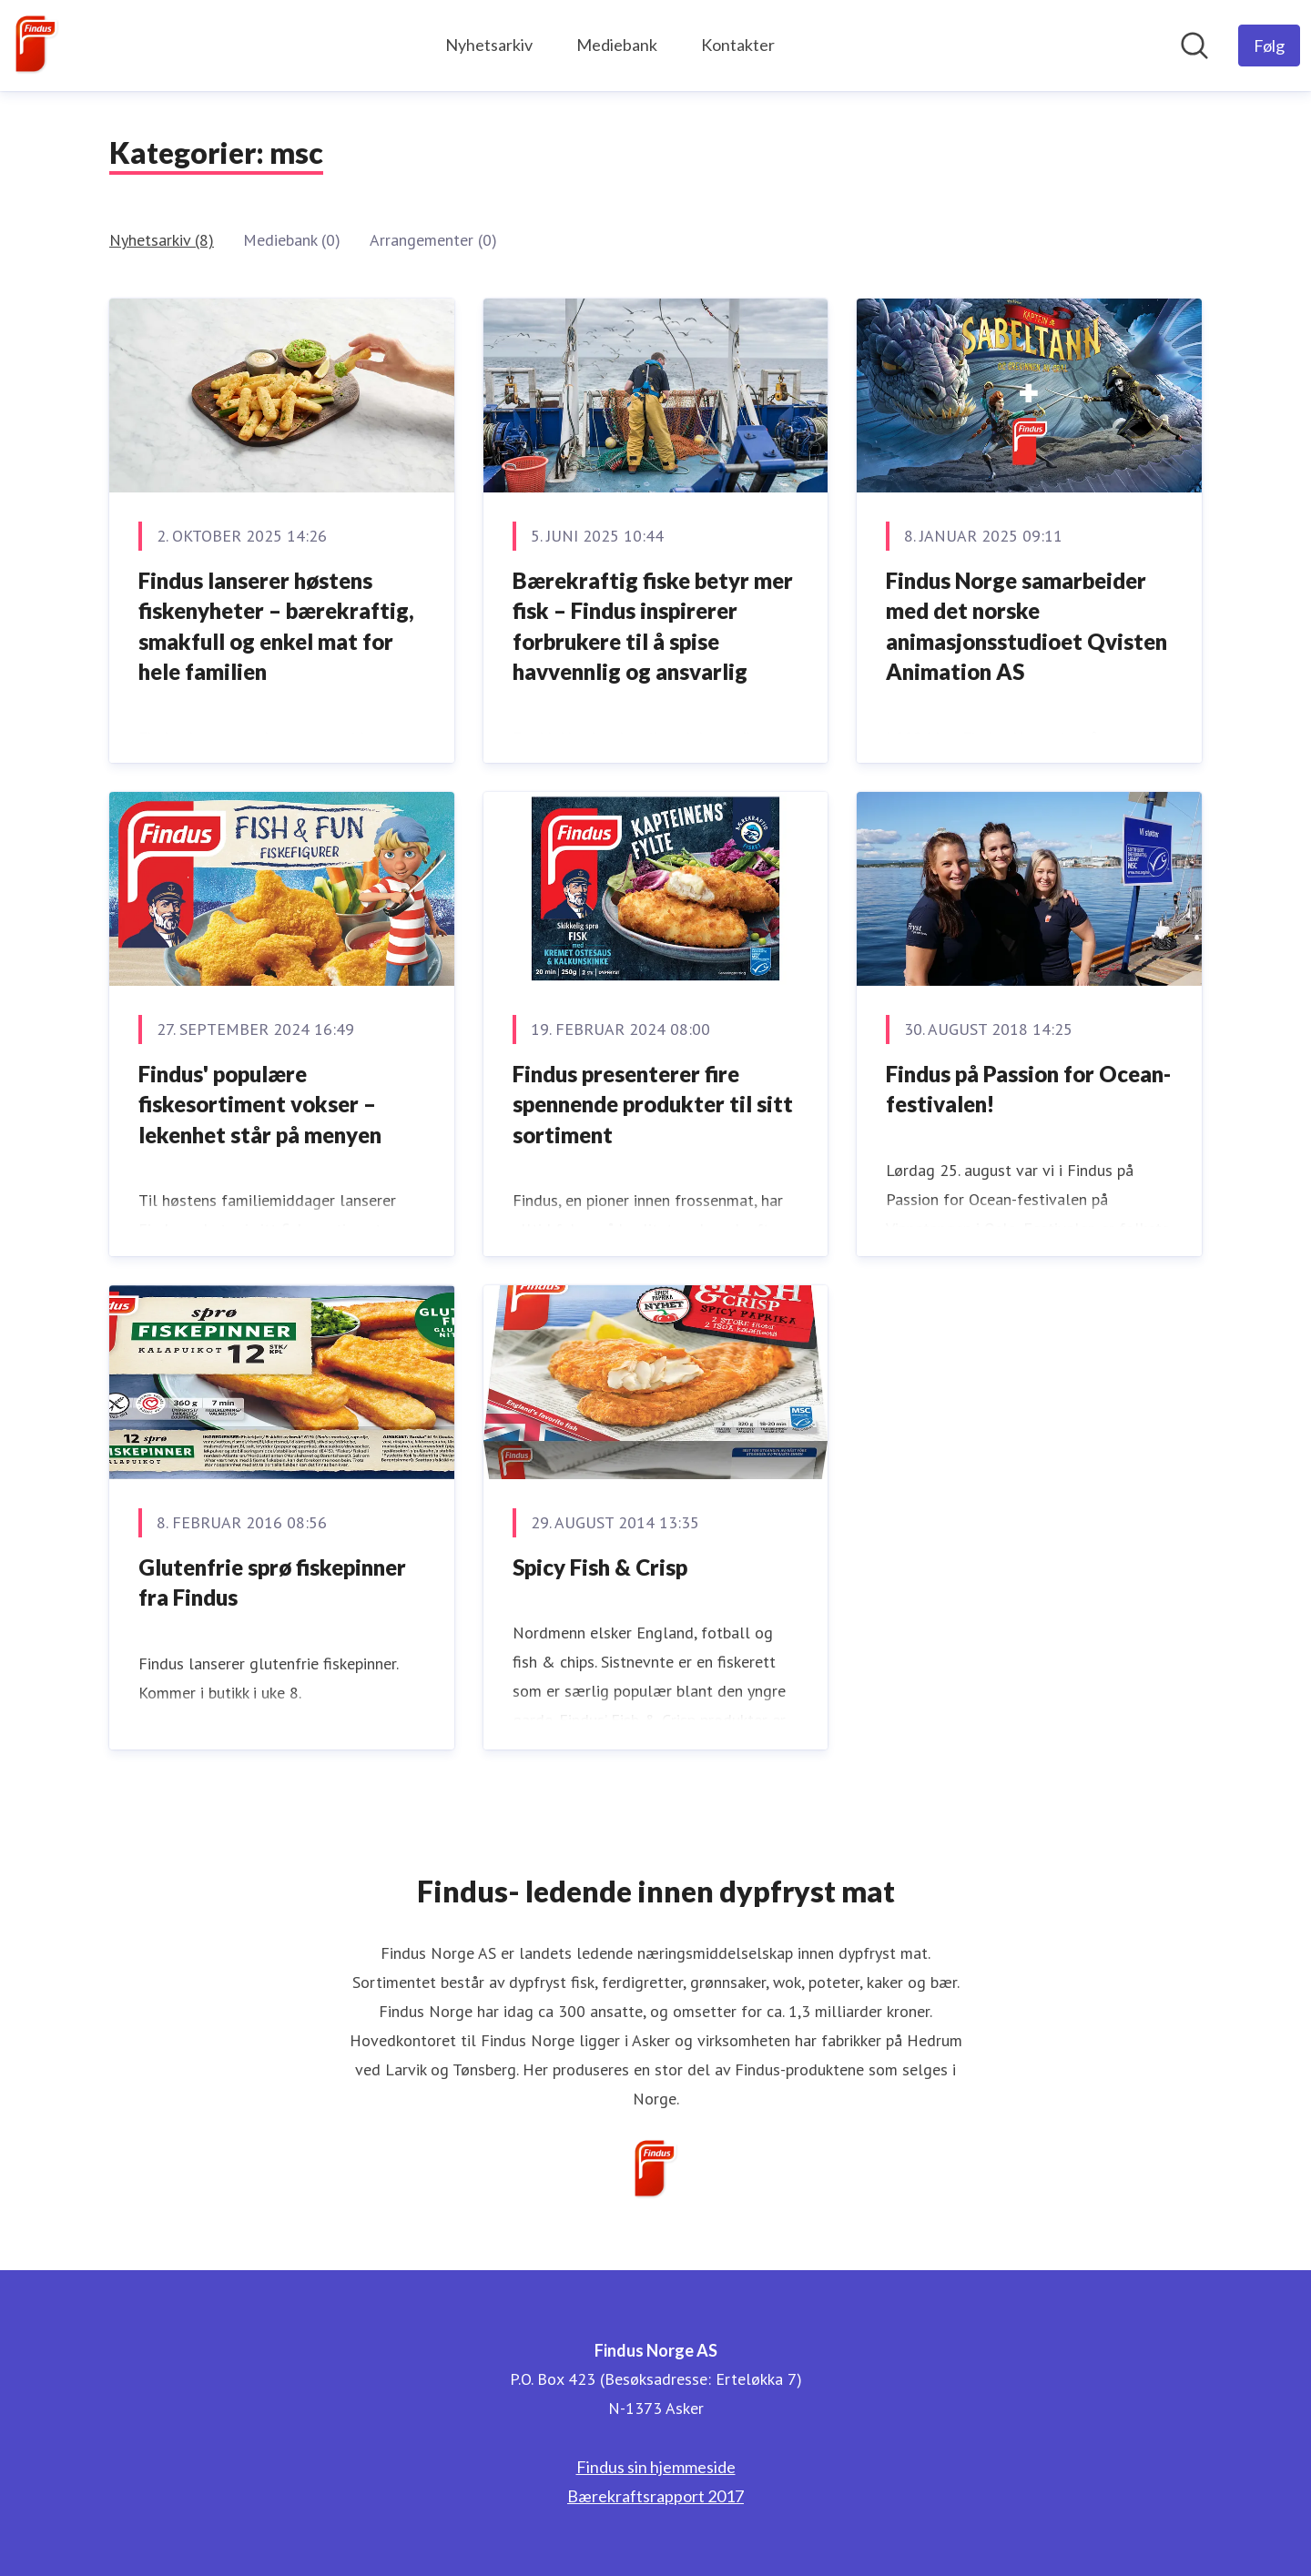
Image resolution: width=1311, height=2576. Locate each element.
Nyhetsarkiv (489, 45)
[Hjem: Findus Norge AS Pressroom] (36, 45)
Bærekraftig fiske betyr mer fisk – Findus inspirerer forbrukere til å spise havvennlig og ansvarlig (653, 626)
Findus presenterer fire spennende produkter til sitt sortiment (653, 1104)
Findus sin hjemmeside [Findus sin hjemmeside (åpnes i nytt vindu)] (656, 2467)
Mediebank (616, 45)
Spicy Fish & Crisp (600, 1567)
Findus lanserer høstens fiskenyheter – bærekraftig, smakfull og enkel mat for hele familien (276, 626)
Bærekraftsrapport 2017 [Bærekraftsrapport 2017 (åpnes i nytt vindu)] (655, 2496)
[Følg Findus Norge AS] (1269, 45)
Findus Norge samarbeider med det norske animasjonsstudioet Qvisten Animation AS (1026, 626)
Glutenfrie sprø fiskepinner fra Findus (272, 1582)
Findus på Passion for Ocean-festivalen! (1028, 1089)
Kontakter (738, 45)
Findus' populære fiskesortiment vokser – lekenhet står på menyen (259, 1104)
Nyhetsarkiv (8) (161, 239)
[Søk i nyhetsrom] (1194, 45)
